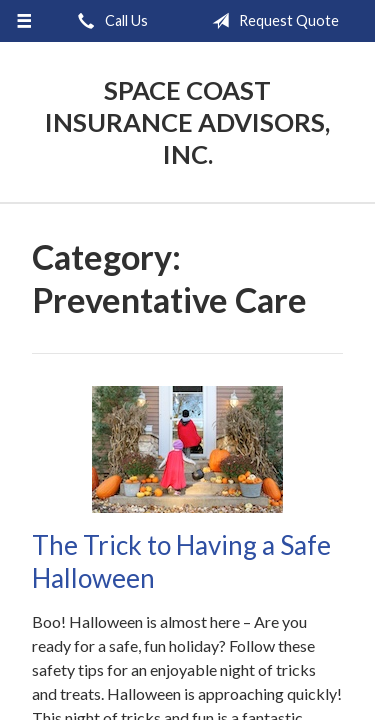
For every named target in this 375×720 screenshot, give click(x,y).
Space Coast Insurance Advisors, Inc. (187, 122)
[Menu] (24, 21)
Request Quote (271, 21)
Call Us (109, 21)
